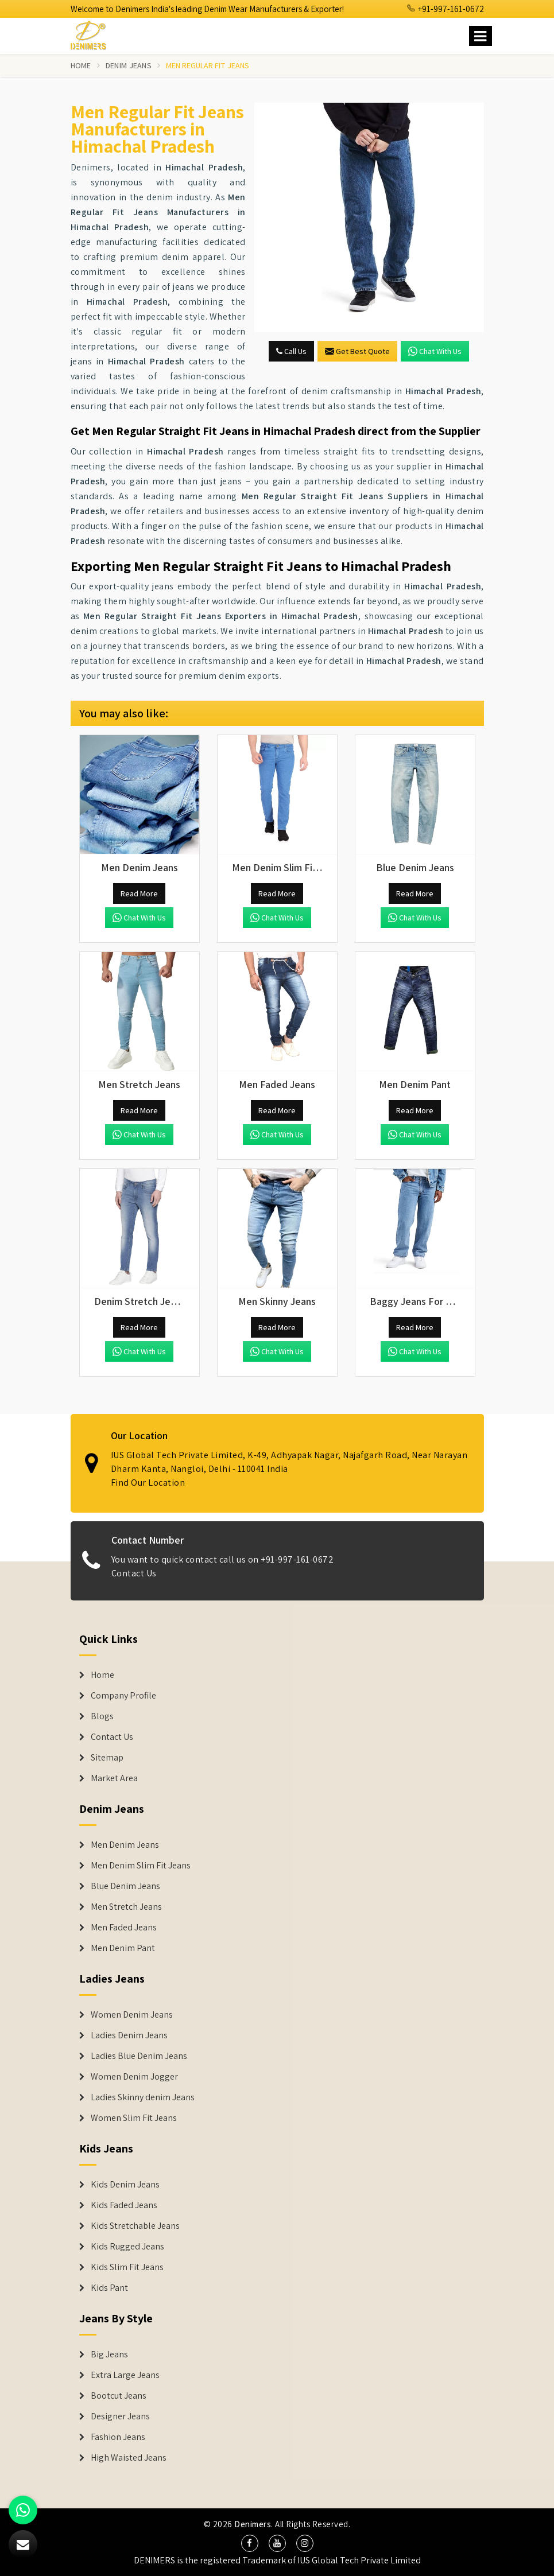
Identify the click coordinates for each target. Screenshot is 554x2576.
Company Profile (123, 1695)
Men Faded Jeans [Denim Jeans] (124, 1927)
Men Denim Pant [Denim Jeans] (123, 1948)
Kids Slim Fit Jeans (127, 2267)
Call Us (291, 351)
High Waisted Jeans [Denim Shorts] (128, 2457)
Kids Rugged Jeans (127, 2246)
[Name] (480, 36)
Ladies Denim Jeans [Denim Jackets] (129, 2035)
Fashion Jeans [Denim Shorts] (118, 2437)
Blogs (102, 1716)
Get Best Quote (357, 351)
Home (81, 65)
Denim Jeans (129, 65)
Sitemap (107, 1757)
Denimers (252, 2524)
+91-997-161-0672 (445, 8)
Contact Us (112, 1737)
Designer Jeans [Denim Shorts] (120, 2416)
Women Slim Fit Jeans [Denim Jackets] (134, 2118)
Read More (139, 893)
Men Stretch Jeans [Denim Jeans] (126, 1906)
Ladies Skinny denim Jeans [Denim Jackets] (143, 2097)
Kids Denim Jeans (125, 2184)
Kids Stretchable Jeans (135, 2226)
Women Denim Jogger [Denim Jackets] (134, 2076)
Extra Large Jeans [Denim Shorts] (125, 2375)
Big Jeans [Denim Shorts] (109, 2354)
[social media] (249, 2543)
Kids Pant (109, 2288)
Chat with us (435, 351)
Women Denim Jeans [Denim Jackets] (132, 2014)
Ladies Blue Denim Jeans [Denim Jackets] (139, 2056)
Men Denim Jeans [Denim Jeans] (125, 1845)
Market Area (114, 1778)
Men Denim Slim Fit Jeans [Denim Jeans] (141, 1865)
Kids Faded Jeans (124, 2205)
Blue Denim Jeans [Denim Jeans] (125, 1886)
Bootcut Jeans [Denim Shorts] (118, 2395)
